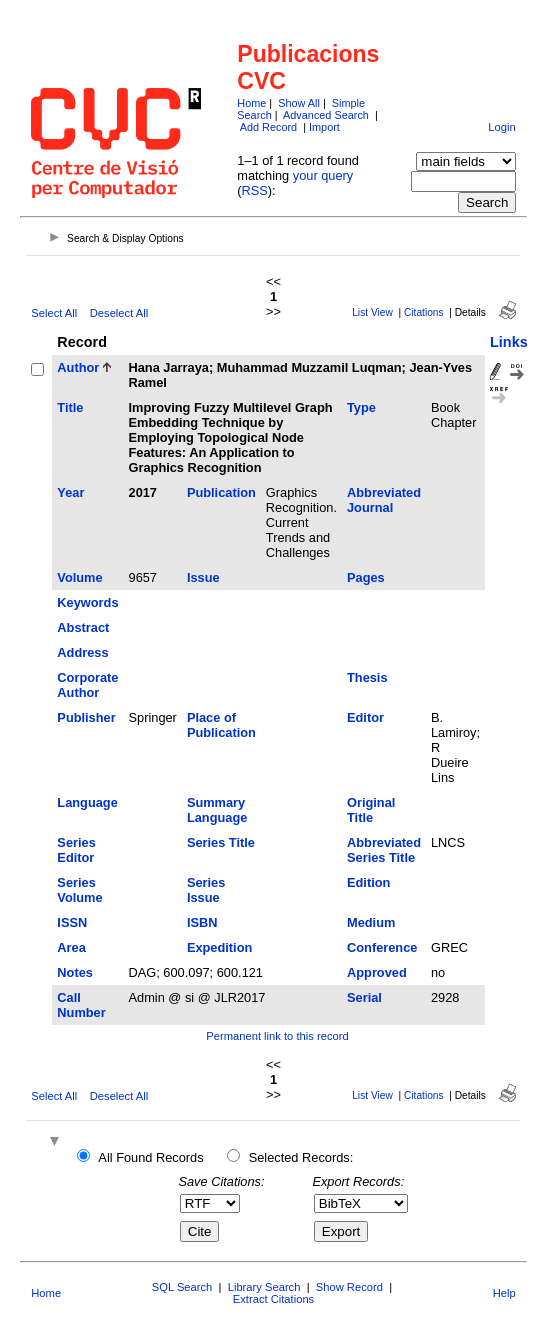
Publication (221, 492)
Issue (203, 577)
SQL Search (182, 1287)
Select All (54, 313)
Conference (382, 947)
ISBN (202, 922)
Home (251, 103)
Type (361, 407)
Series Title (221, 842)
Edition (368, 882)
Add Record (268, 127)
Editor (365, 717)
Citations (424, 312)
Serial (364, 997)
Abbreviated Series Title (384, 850)
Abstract (83, 627)
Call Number (81, 1005)
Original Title (371, 810)
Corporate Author (87, 685)
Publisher (86, 717)
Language (87, 802)
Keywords (87, 602)
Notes (75, 972)
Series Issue (206, 890)
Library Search (264, 1287)
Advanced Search (326, 115)
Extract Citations (273, 1299)
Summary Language (217, 810)
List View (372, 312)
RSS (255, 190)
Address (82, 652)
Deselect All (119, 313)
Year (70, 492)
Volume (79, 577)
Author (78, 367)
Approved (377, 972)
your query (323, 175)
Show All (299, 103)
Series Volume (79, 890)
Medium (371, 922)
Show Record (349, 1287)
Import (324, 127)
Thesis (367, 677)
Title (70, 407)
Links (509, 342)
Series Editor (76, 850)
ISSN (72, 922)
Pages (366, 577)
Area (71, 947)
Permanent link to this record (277, 1036)
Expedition (219, 947)
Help (504, 1293)
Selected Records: (301, 1157)
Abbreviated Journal (384, 500)
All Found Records (150, 1157)
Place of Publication (221, 725)
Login (501, 127)
